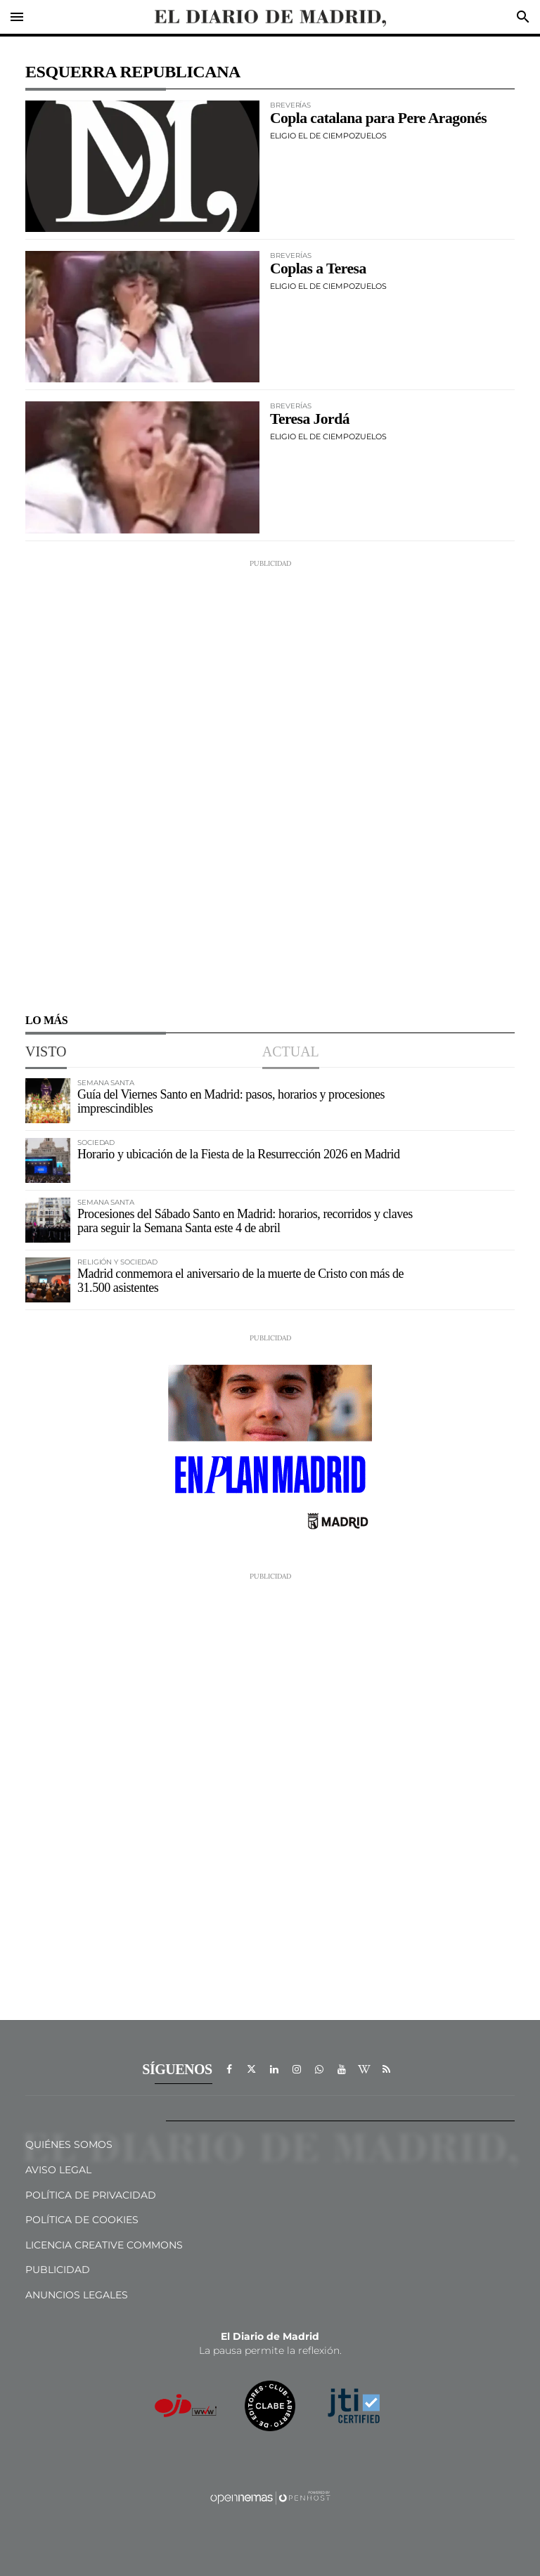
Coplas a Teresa (318, 268)
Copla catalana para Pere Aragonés (378, 118)
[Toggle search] (523, 17)
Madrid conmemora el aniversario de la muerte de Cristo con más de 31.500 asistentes (240, 1281)
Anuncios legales (76, 2295)
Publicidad (57, 2269)
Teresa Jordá (309, 418)
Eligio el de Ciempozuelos (328, 136)
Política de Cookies (82, 2219)
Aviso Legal (58, 2169)
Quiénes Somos (68, 2144)
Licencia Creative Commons (104, 2245)
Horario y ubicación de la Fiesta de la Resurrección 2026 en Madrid (238, 1154)
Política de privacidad (90, 2195)
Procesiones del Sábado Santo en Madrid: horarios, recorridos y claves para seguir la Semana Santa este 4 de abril (245, 1221)
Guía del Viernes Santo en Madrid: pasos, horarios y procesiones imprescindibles (231, 1101)
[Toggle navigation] (17, 17)
